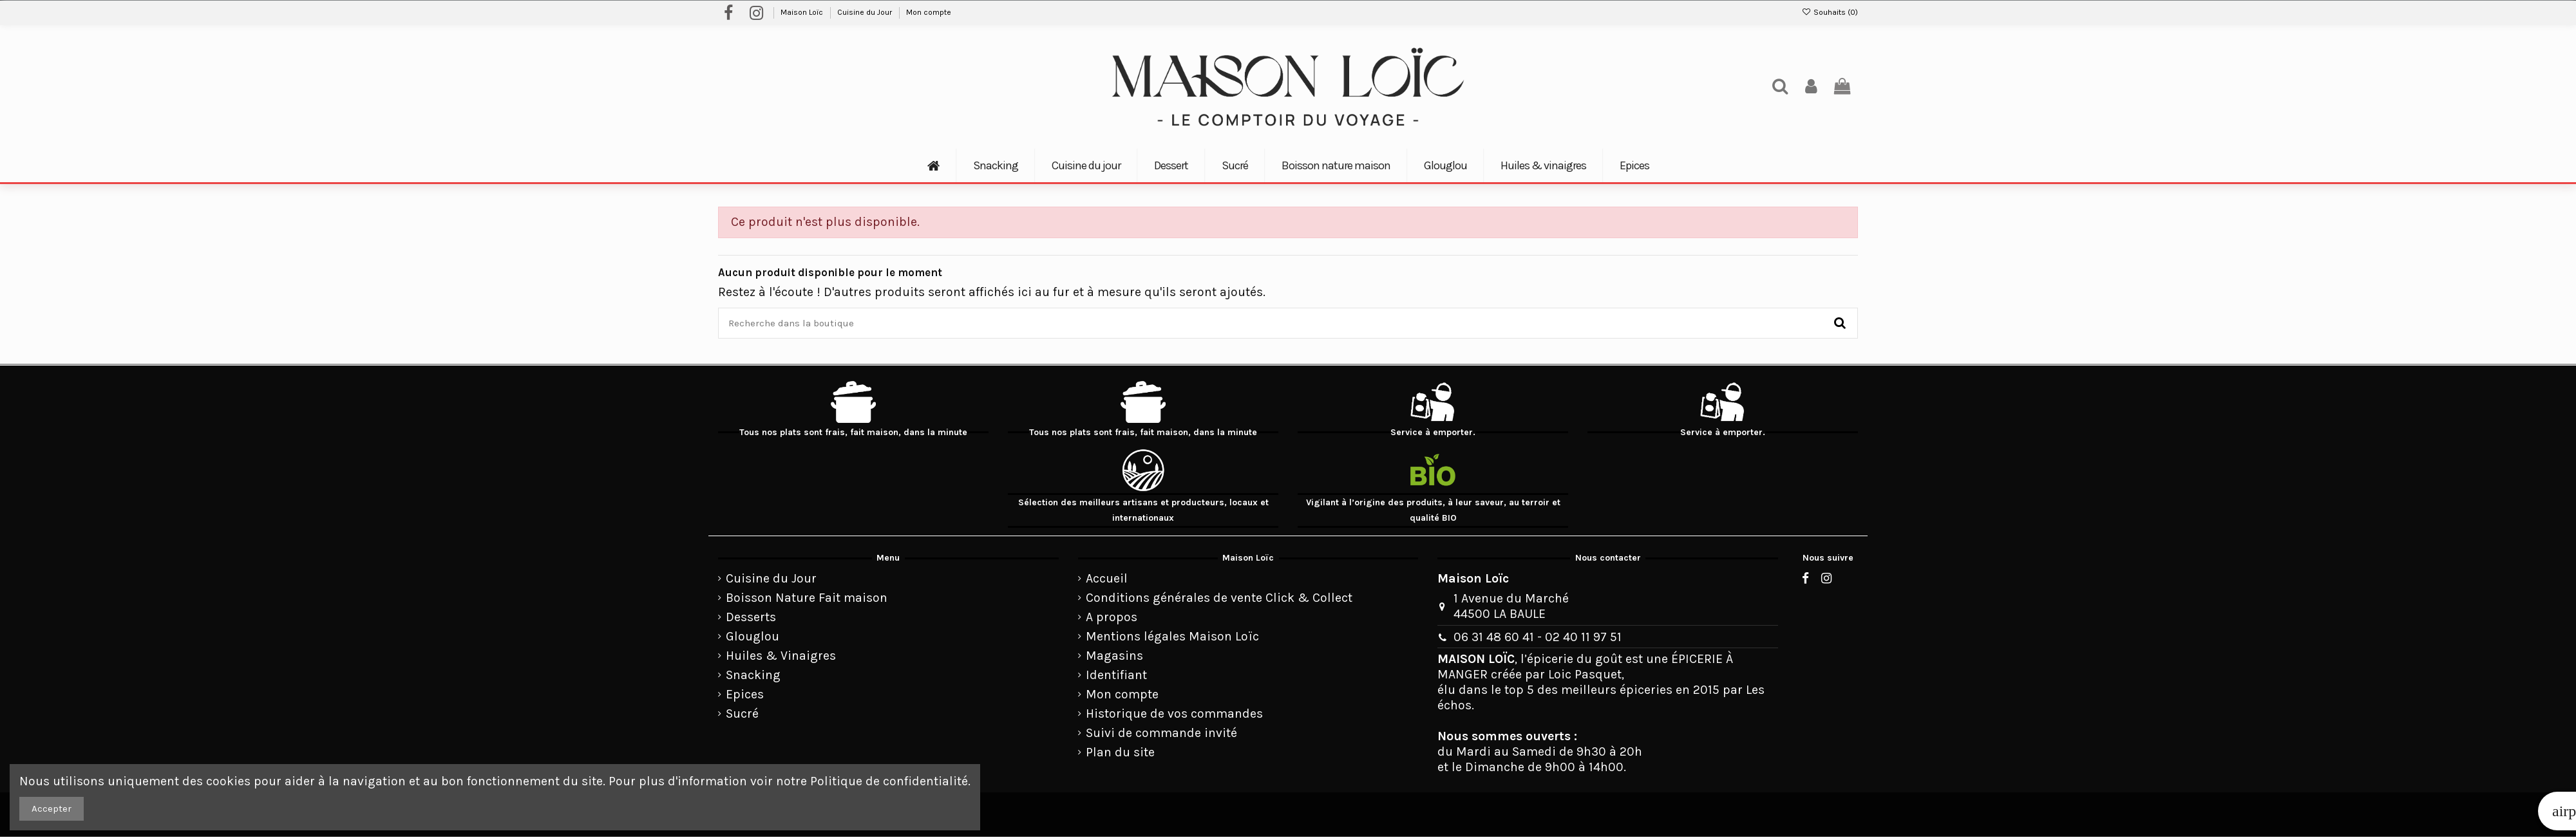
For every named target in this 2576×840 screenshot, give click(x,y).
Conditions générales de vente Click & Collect (1219, 597)
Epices (745, 694)
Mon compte (928, 12)
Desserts (751, 617)
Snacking (753, 674)
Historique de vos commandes (1174, 713)
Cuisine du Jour (865, 12)
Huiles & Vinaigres (781, 655)
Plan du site (1120, 752)
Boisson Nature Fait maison (806, 597)
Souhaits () (1830, 12)
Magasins (1114, 655)
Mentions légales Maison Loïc (1172, 636)
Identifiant (1116, 674)
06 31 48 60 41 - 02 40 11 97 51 (1538, 637)
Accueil (1107, 578)
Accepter (51, 808)
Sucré (742, 713)
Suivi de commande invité (1161, 732)
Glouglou (752, 636)
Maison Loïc (803, 12)
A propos (1111, 617)
